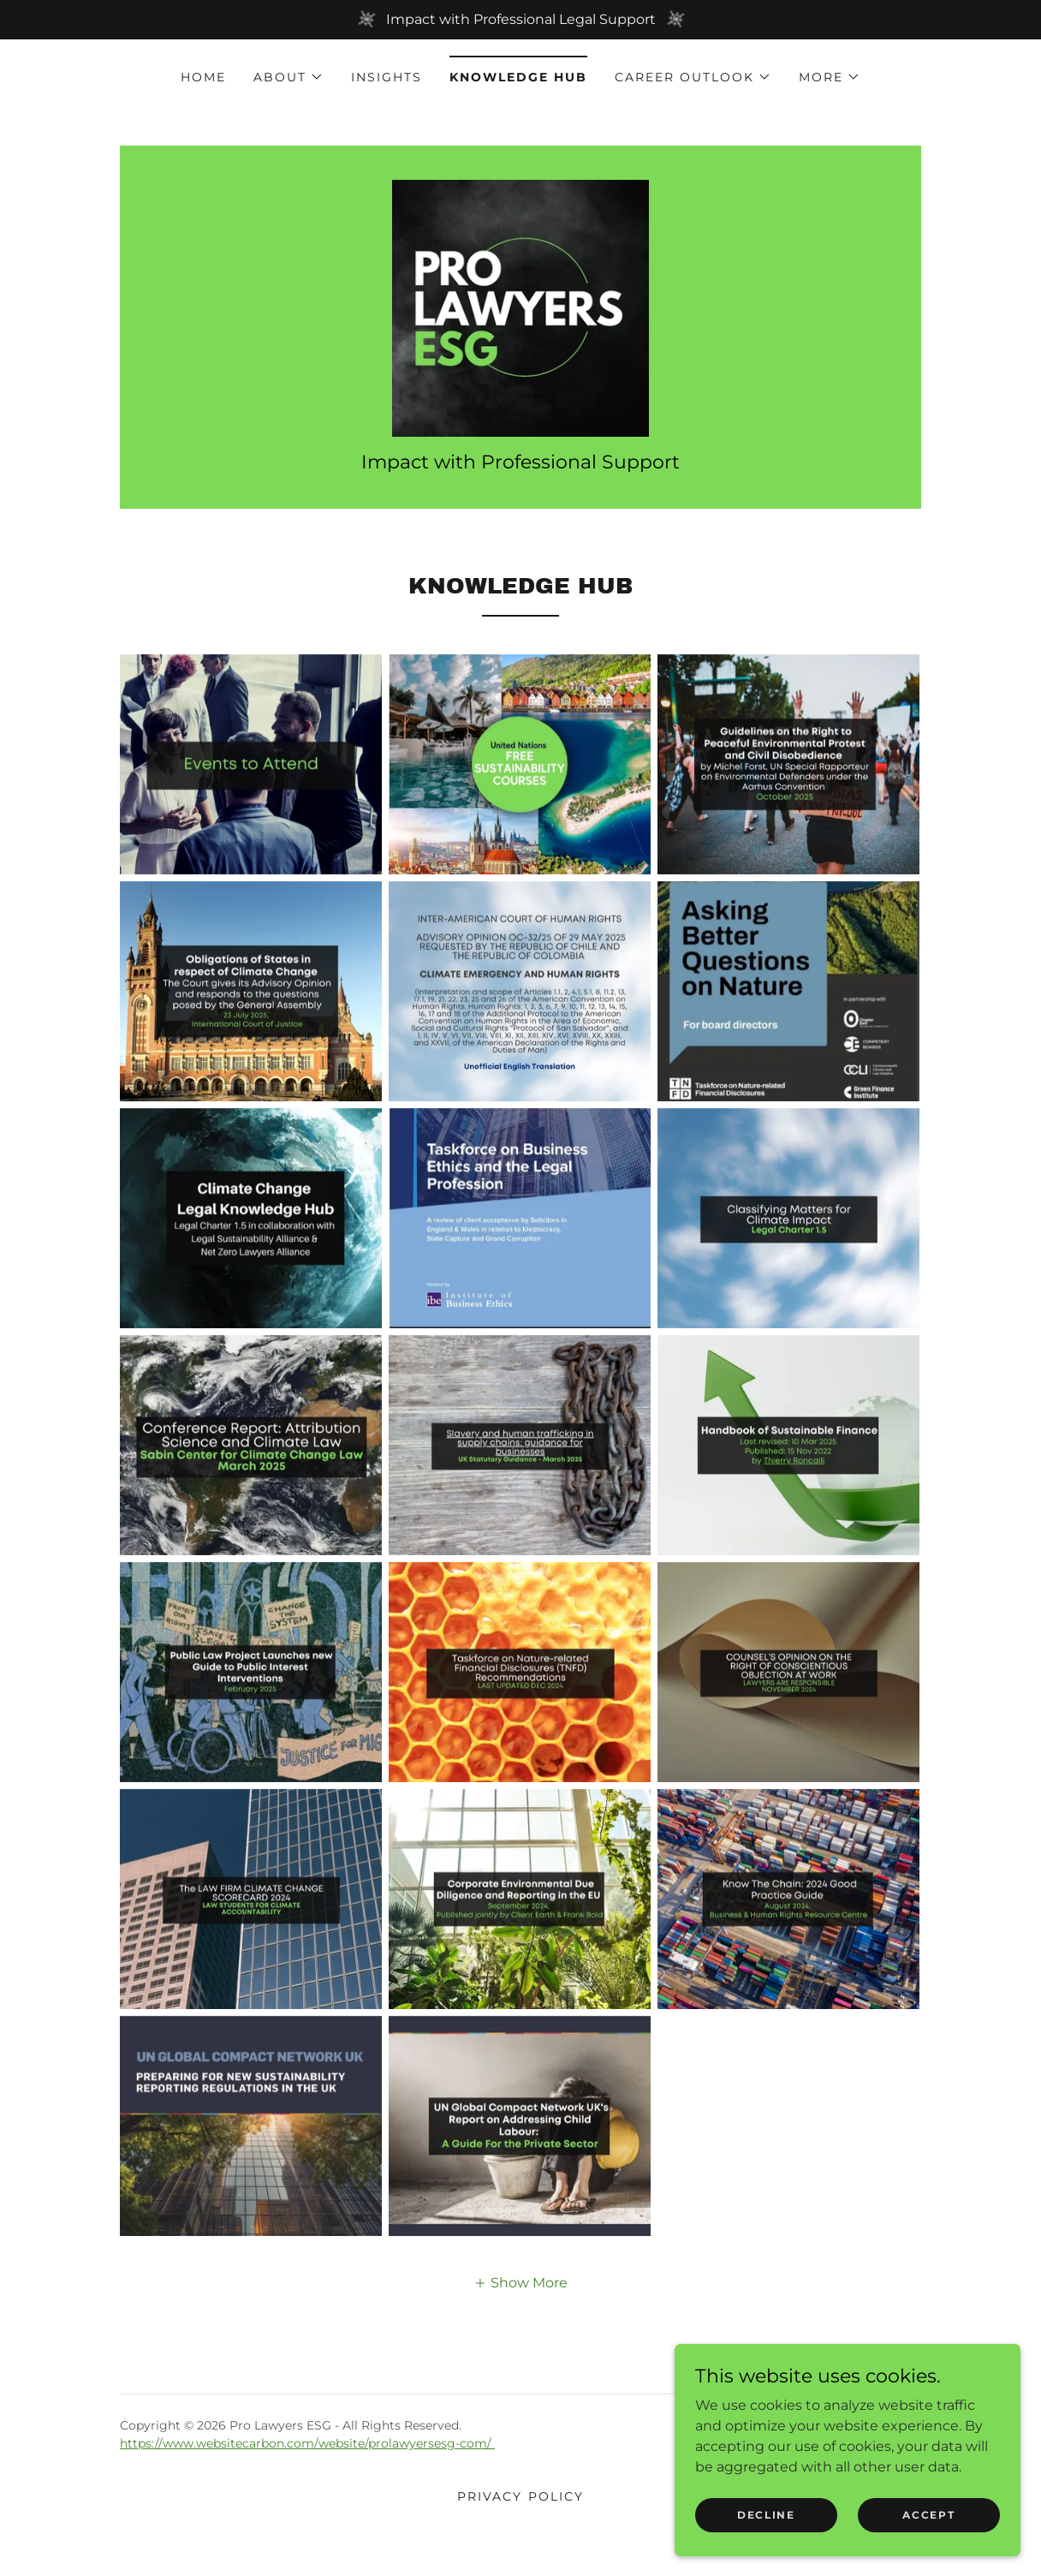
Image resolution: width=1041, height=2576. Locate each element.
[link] (520, 315)
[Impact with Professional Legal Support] (520, 20)
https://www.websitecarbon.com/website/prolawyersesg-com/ (307, 2460)
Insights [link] (386, 77)
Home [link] (203, 77)
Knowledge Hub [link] (518, 77)
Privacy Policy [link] (520, 2513)
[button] (288, 77)
